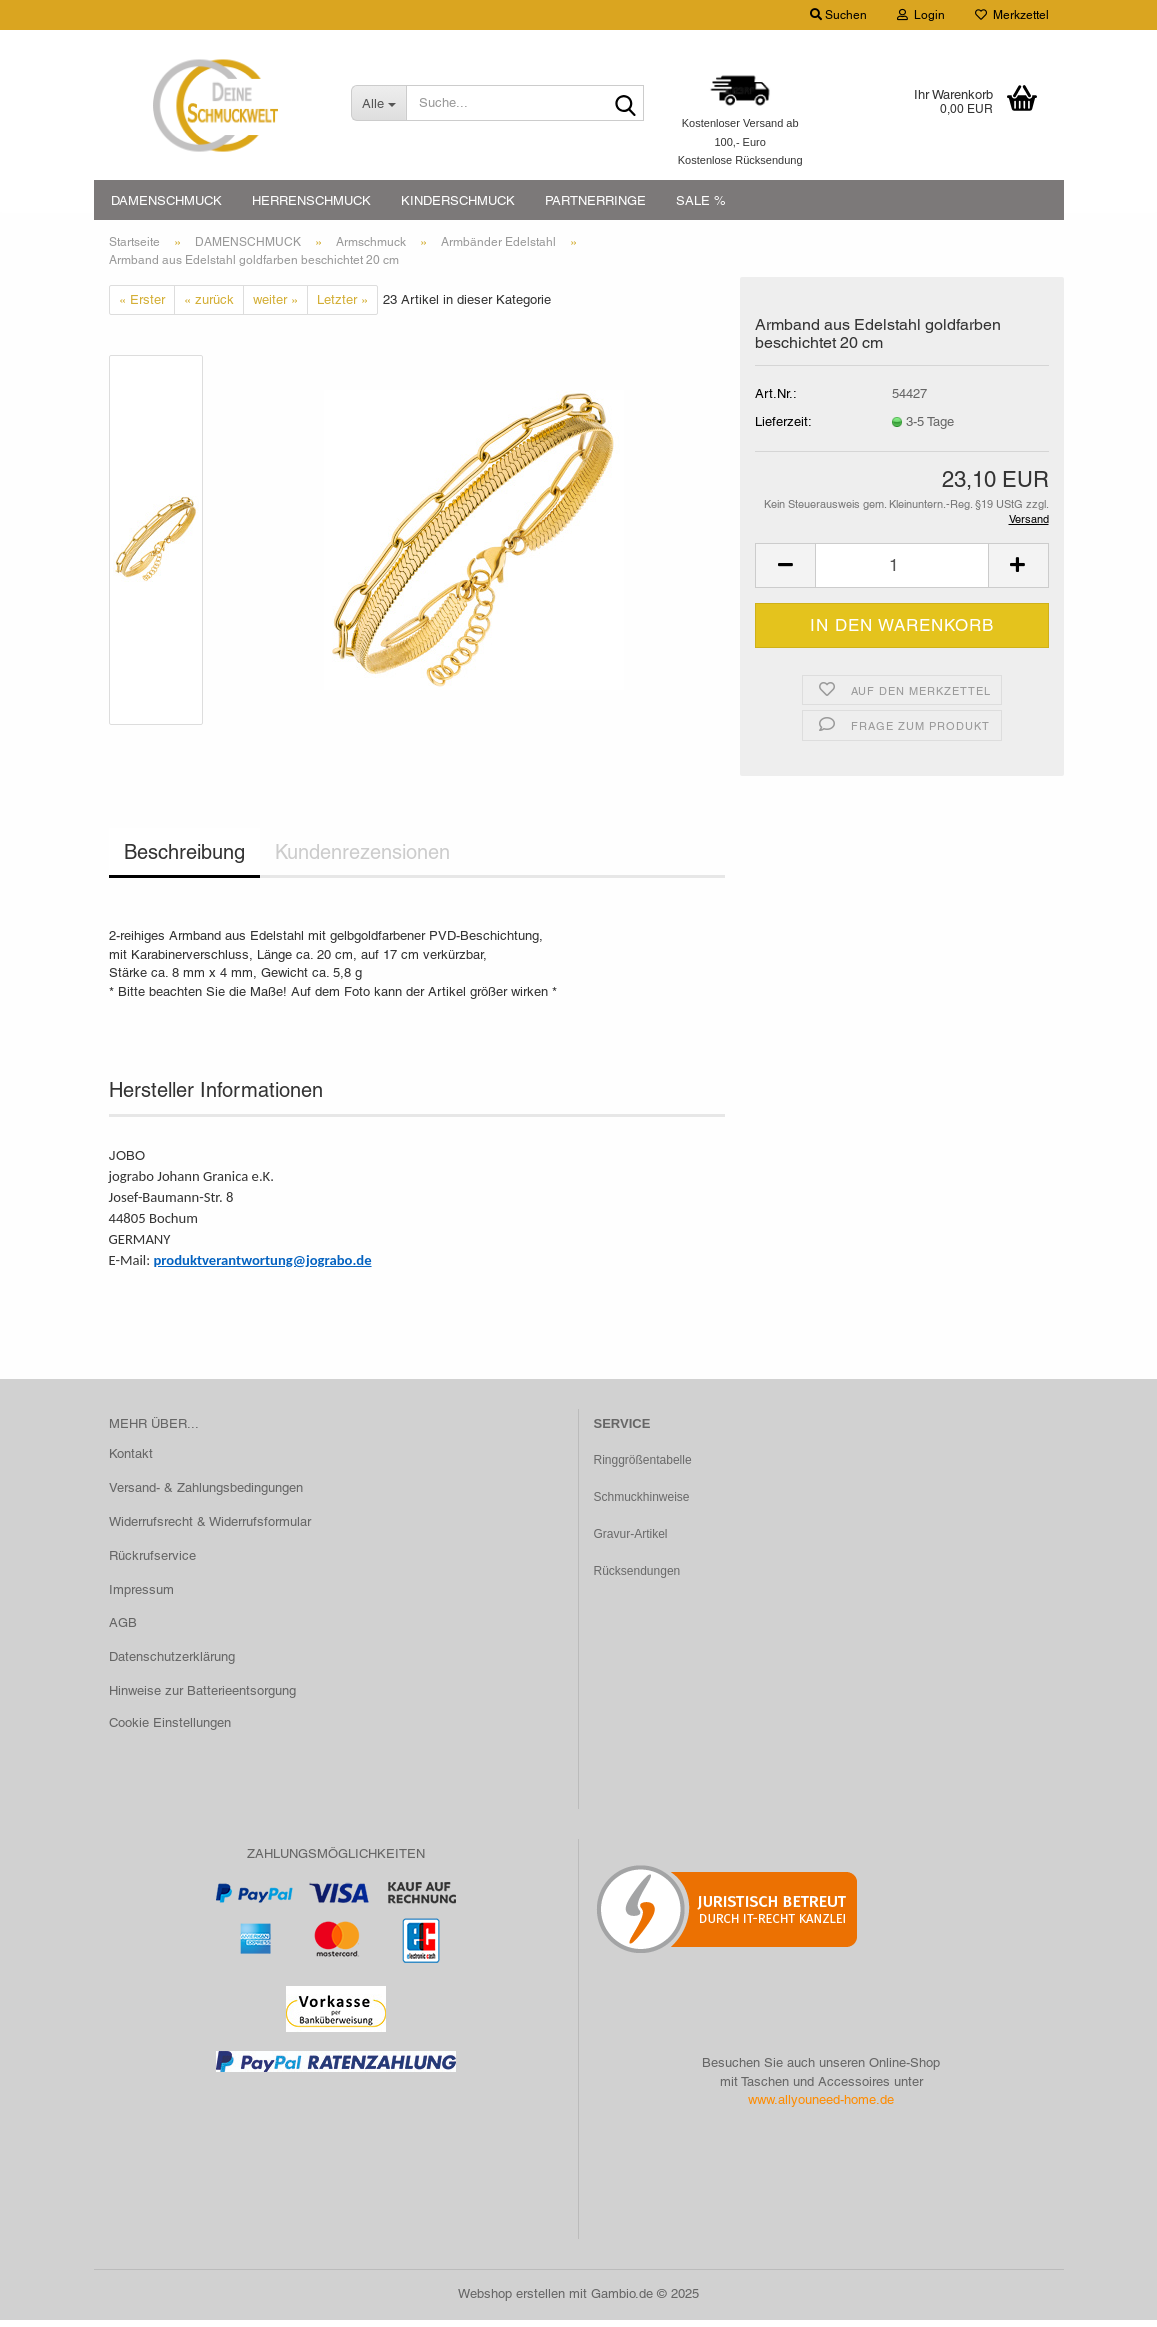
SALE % (701, 200)
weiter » (275, 306)
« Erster (142, 306)
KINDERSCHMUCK (458, 200)
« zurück (209, 306)
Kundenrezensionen (362, 860)
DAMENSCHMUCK (166, 200)
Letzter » (342, 306)
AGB (123, 1630)
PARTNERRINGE (595, 200)
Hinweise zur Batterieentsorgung (202, 1697)
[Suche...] (378, 103)
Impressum (141, 1596)
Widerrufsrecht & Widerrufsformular (210, 1528)
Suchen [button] (838, 15)
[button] (785, 572)
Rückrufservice (152, 1562)
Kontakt (131, 1460)
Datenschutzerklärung (172, 1664)
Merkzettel (1012, 15)
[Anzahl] (901, 572)
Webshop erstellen (511, 2300)
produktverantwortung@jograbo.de (262, 1267)
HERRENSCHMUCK (311, 200)
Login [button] (921, 15)
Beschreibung (184, 860)
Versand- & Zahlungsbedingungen (206, 1494)
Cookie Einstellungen (170, 1729)
